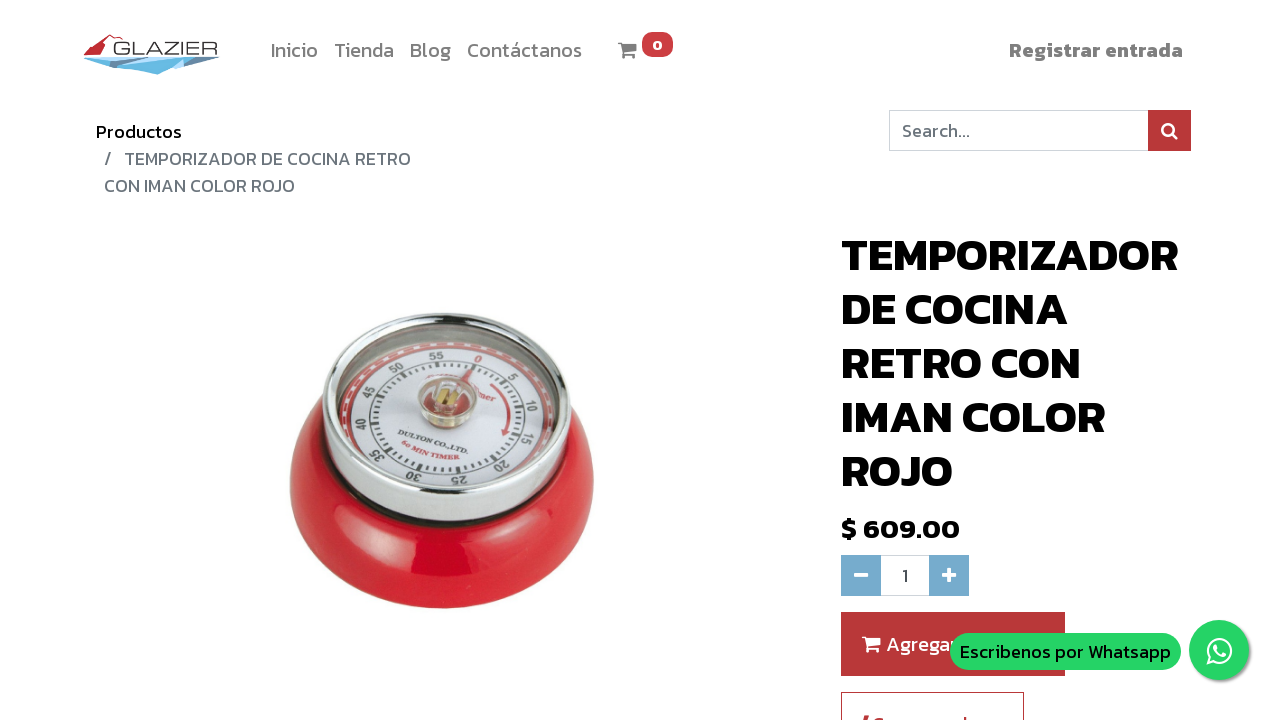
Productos (139, 131)
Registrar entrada (1096, 50)
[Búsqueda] (1169, 130)
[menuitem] (294, 50)
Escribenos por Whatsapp (1065, 651)
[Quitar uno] (861, 575)
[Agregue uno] (949, 575)
